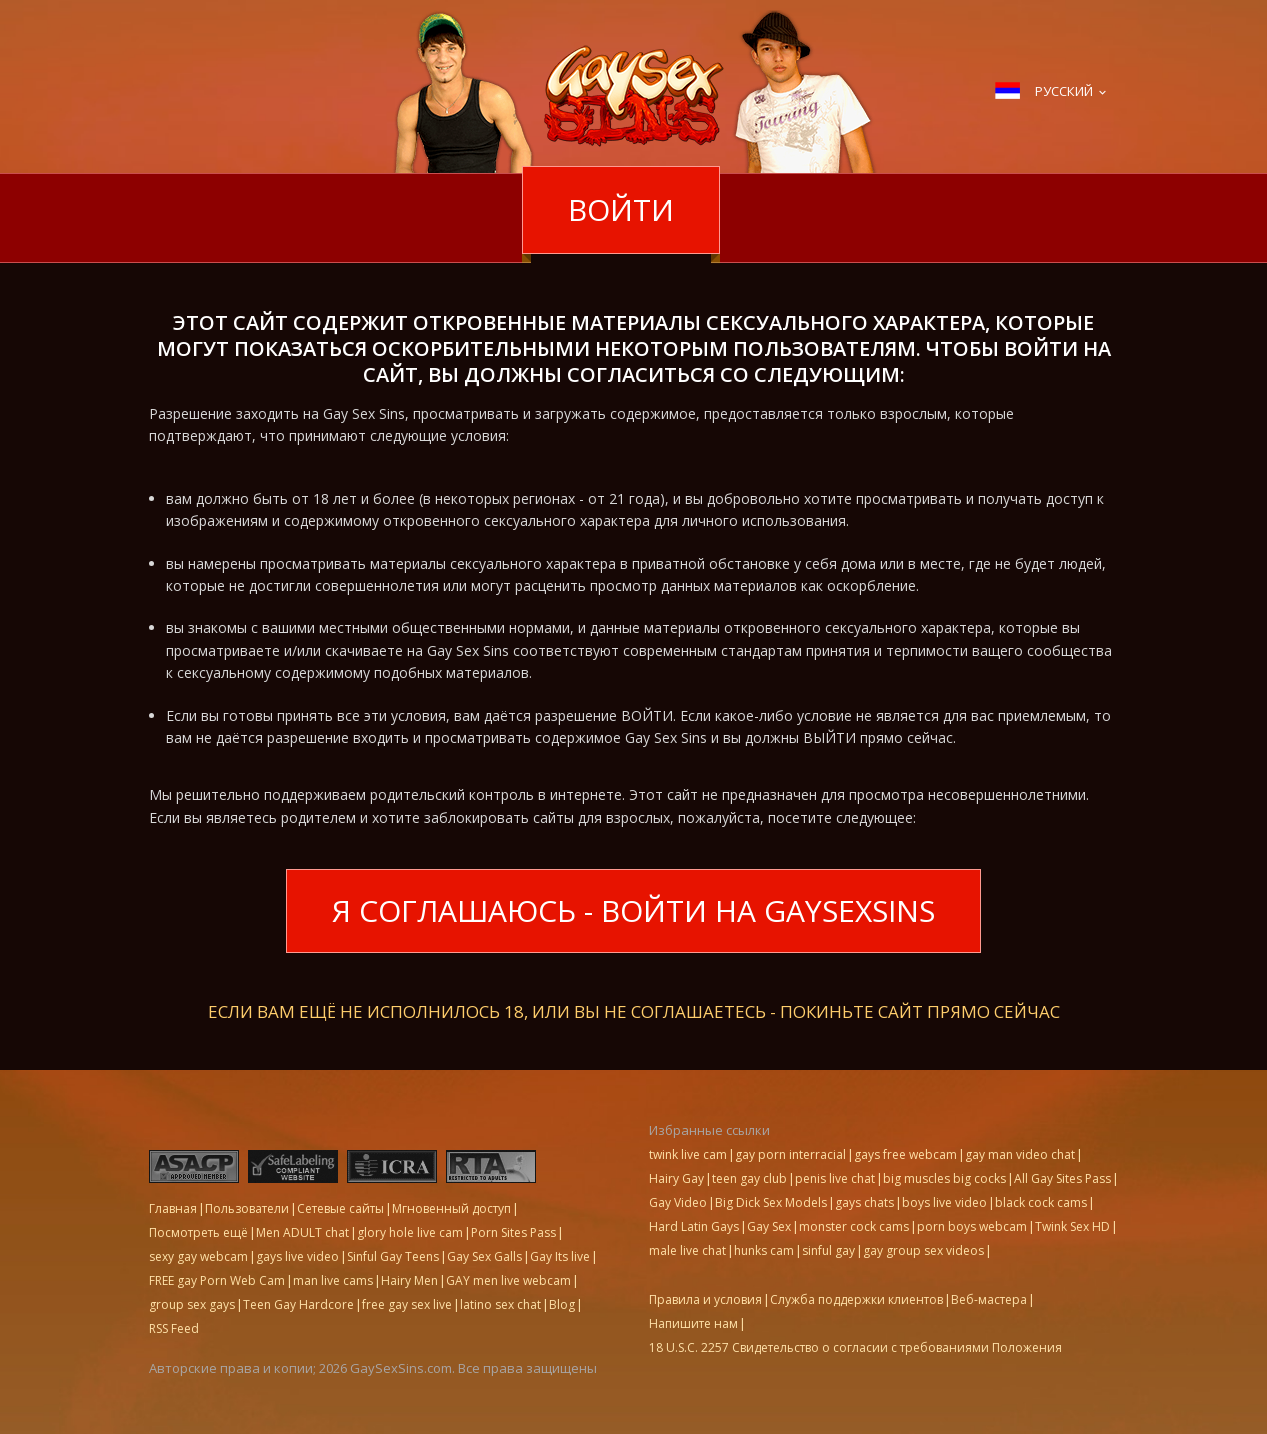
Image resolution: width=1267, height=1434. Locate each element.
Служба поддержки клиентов (856, 1299)
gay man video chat (1020, 1154)
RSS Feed (174, 1328)
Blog (562, 1304)
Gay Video (678, 1202)
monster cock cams (854, 1226)
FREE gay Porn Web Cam (217, 1280)
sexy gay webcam (198, 1256)
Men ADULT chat (302, 1232)
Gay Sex (769, 1226)
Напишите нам (693, 1323)
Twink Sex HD (1072, 1226)
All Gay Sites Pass (1062, 1178)
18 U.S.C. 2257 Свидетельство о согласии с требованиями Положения (855, 1347)
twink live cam (688, 1154)
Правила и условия (705, 1299)
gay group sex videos (923, 1250)
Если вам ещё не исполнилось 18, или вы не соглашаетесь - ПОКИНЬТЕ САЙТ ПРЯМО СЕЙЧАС (634, 1010)
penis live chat (835, 1178)
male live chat (687, 1250)
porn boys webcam (972, 1226)
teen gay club (749, 1178)
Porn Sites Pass (513, 1232)
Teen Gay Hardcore (298, 1304)
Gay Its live (560, 1256)
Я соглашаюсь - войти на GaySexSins (633, 910)
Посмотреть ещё (198, 1232)
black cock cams (1041, 1202)
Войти (621, 209)
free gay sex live (407, 1304)
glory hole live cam (410, 1232)
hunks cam (764, 1250)
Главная (173, 1208)
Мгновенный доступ (451, 1208)
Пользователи (247, 1208)
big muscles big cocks (944, 1178)
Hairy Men (409, 1280)
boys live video (944, 1202)
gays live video (297, 1256)
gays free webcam (905, 1154)
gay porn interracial (790, 1154)
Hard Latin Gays (694, 1226)
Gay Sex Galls (484, 1256)
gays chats (864, 1202)
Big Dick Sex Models (771, 1202)
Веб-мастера (989, 1299)
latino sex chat (500, 1304)
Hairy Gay (676, 1178)
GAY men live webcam (508, 1280)
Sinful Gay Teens (393, 1256)
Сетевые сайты (340, 1208)
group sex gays (192, 1304)
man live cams (333, 1280)
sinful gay (828, 1250)
